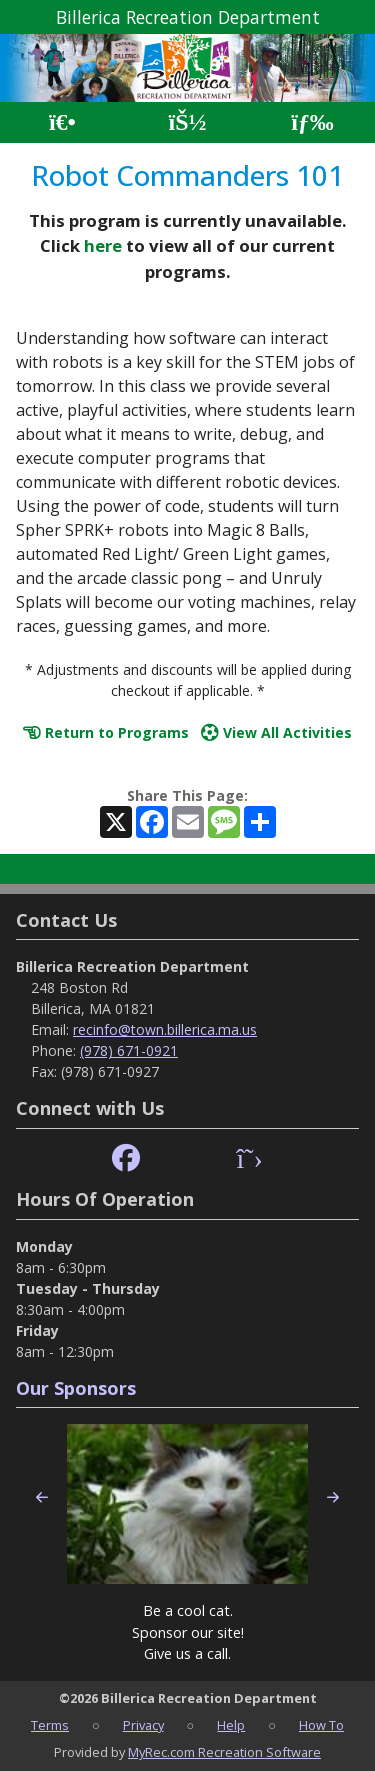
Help (231, 1725)
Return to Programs (106, 732)
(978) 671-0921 (129, 1050)
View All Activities (276, 732)
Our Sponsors (76, 1388)
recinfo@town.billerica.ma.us (165, 1029)
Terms (50, 1725)
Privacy (143, 1725)
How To (321, 1725)
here (103, 245)
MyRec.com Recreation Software (224, 1752)
